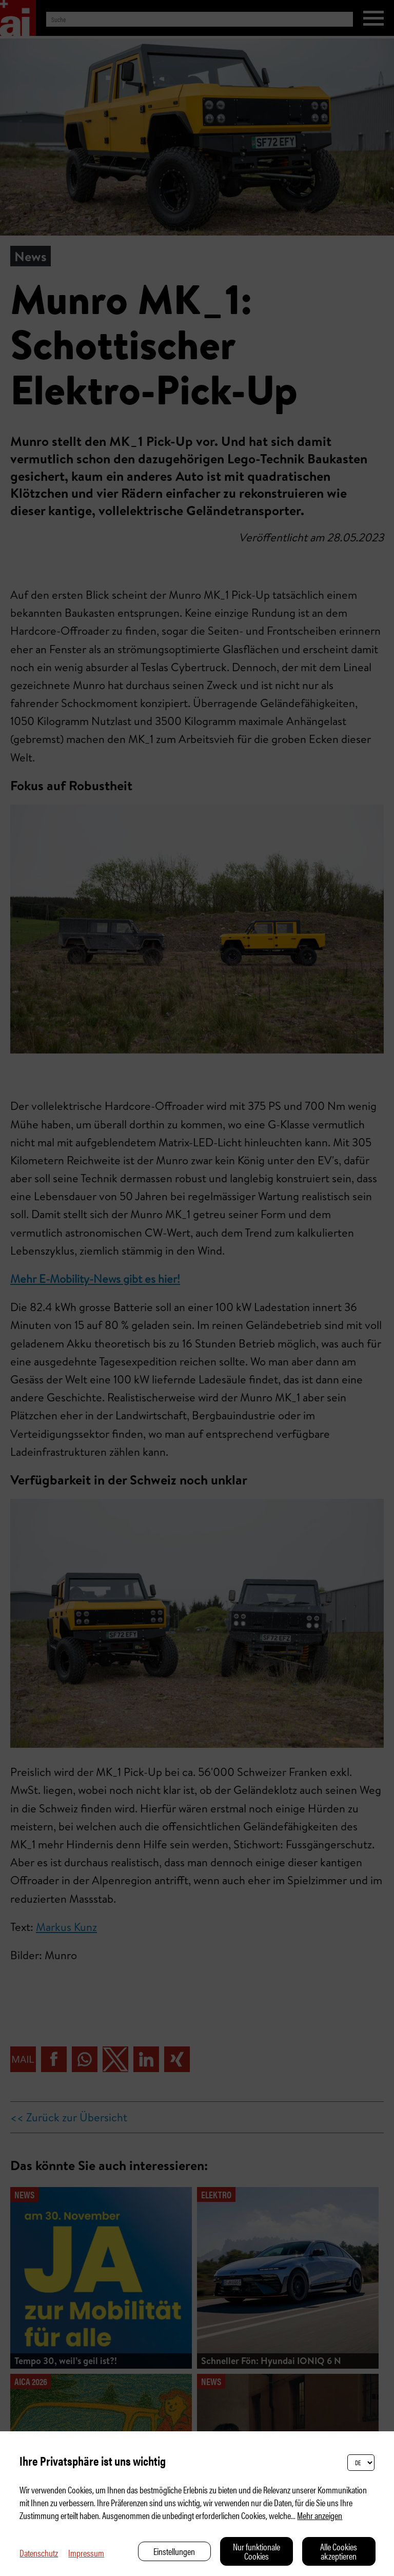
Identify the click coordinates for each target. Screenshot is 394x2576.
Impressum (86, 2552)
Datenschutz (38, 2552)
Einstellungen (174, 2551)
